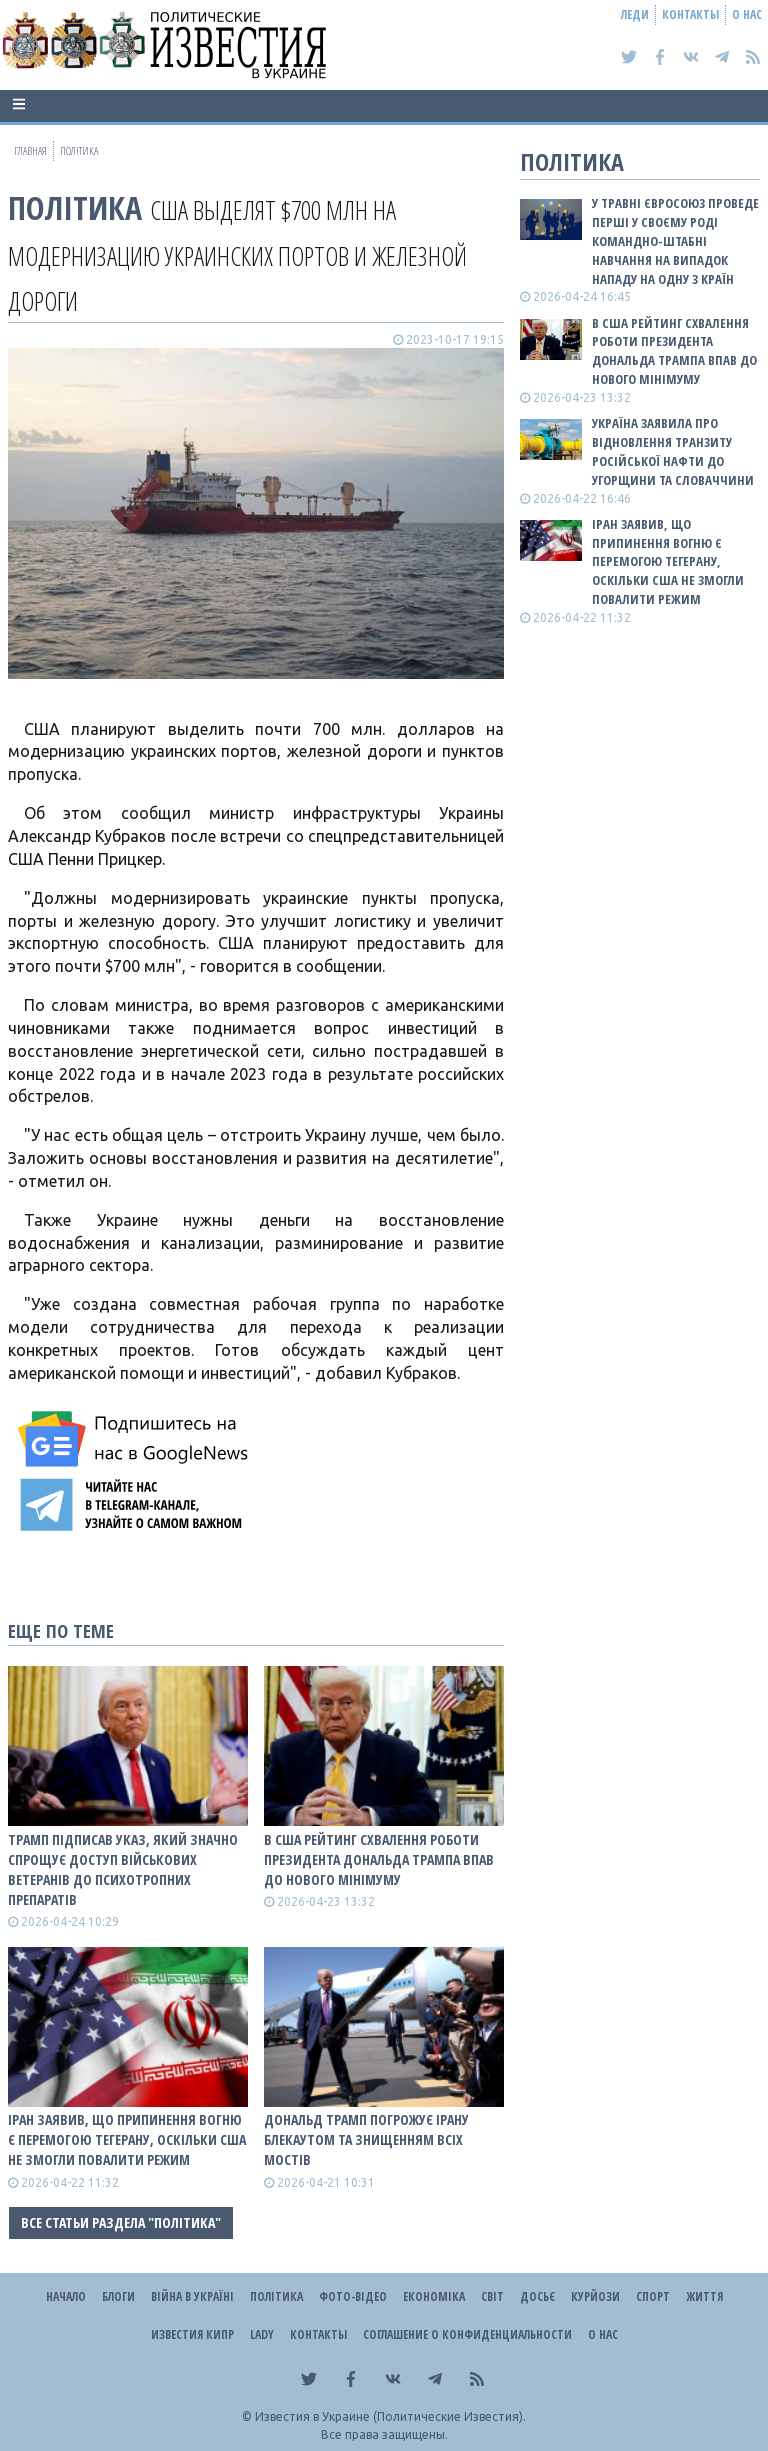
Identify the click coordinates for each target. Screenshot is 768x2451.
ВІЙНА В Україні (192, 2296)
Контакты (690, 14)
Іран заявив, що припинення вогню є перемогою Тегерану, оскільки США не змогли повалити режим (127, 2139)
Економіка (434, 2296)
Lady (262, 2334)
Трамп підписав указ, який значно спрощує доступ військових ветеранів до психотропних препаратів (123, 1869)
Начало (66, 2296)
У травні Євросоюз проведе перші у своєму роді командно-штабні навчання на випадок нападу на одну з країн (675, 240)
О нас (747, 14)
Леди (635, 14)
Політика (75, 207)
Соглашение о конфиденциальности (467, 2334)
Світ (492, 2296)
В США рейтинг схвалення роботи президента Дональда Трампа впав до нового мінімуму (379, 1859)
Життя (704, 2296)
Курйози (595, 2296)
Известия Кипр (192, 2334)
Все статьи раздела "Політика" (121, 2222)
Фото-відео (353, 2296)
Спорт (653, 2296)
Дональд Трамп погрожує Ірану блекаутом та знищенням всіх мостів (366, 2139)
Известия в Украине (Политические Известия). (390, 2416)
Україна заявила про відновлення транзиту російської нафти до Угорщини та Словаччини (673, 451)
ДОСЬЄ (537, 2296)
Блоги (118, 2296)
